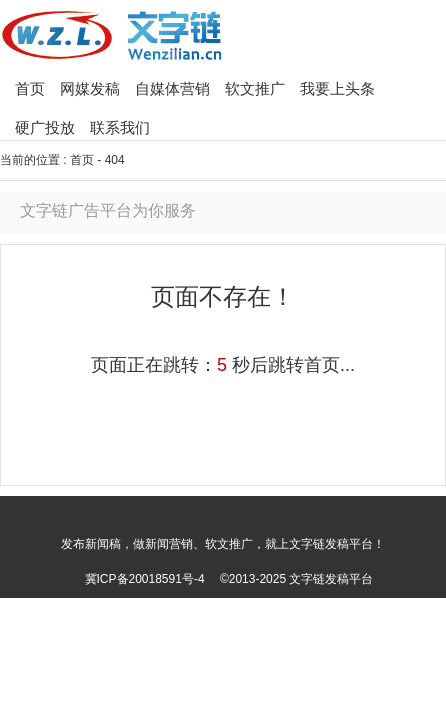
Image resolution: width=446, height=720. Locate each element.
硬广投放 (45, 127)
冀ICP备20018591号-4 (145, 579)
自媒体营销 (172, 88)
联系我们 (120, 127)
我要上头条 (337, 88)
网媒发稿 (90, 88)
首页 (30, 88)
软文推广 (255, 88)
